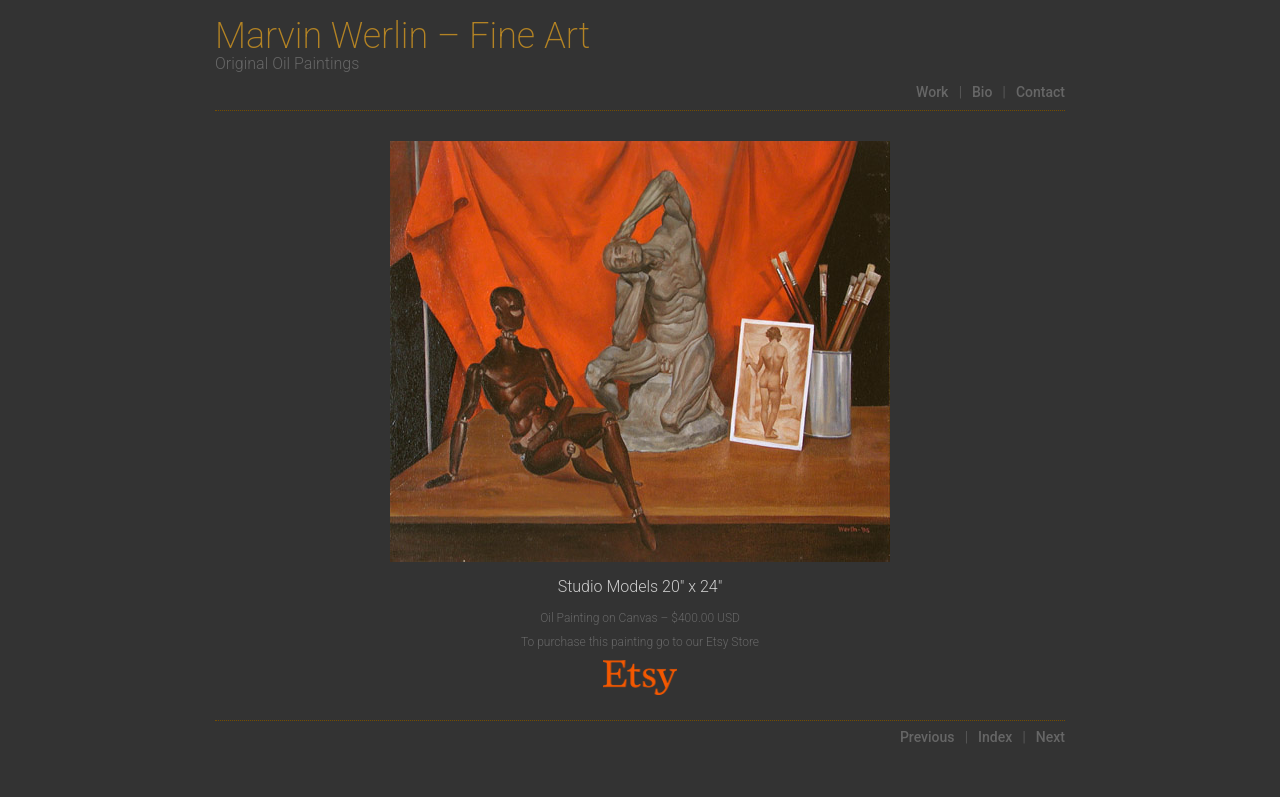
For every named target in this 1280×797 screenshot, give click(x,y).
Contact (1040, 92)
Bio (982, 92)
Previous (927, 737)
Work (932, 92)
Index (995, 737)
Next (1050, 737)
